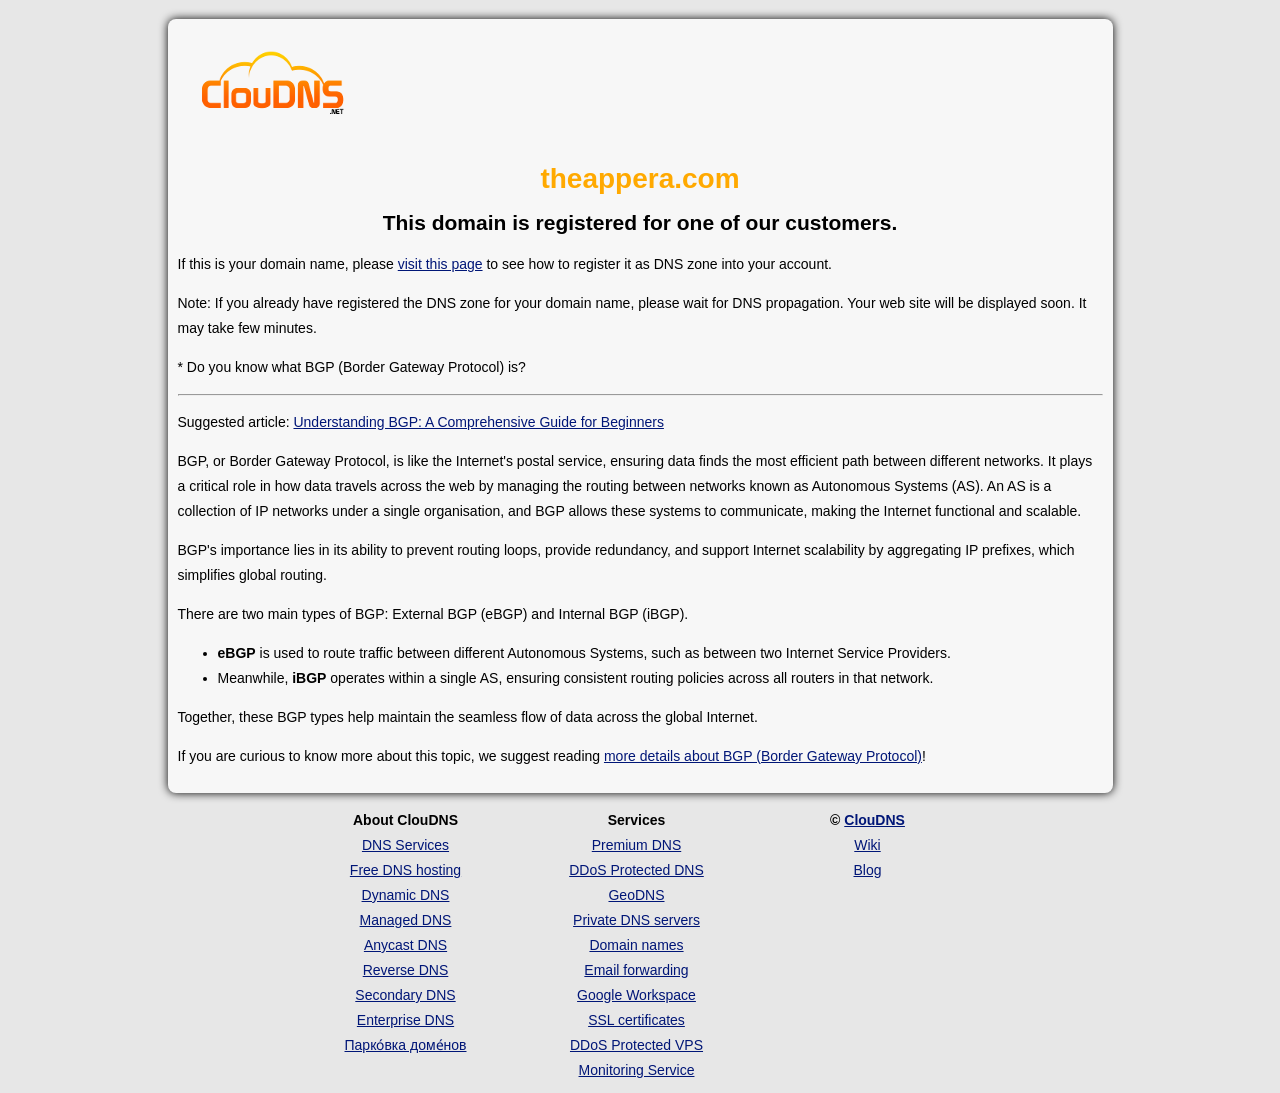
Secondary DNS (405, 995)
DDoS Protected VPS (636, 1045)
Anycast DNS (405, 945)
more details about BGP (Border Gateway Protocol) (763, 756)
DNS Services (405, 845)
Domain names (636, 945)
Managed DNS (406, 920)
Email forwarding (636, 970)
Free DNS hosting (405, 870)
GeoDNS (636, 895)
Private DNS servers (636, 920)
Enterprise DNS (405, 1020)
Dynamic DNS (406, 895)
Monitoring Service (637, 1070)
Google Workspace (636, 995)
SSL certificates (636, 1020)
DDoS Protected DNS (636, 870)
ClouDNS (874, 820)
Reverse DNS (406, 970)
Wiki (867, 845)
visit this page (440, 264)
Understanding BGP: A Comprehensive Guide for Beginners (478, 422)
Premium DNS (636, 845)
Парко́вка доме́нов (406, 1045)
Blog (867, 870)
